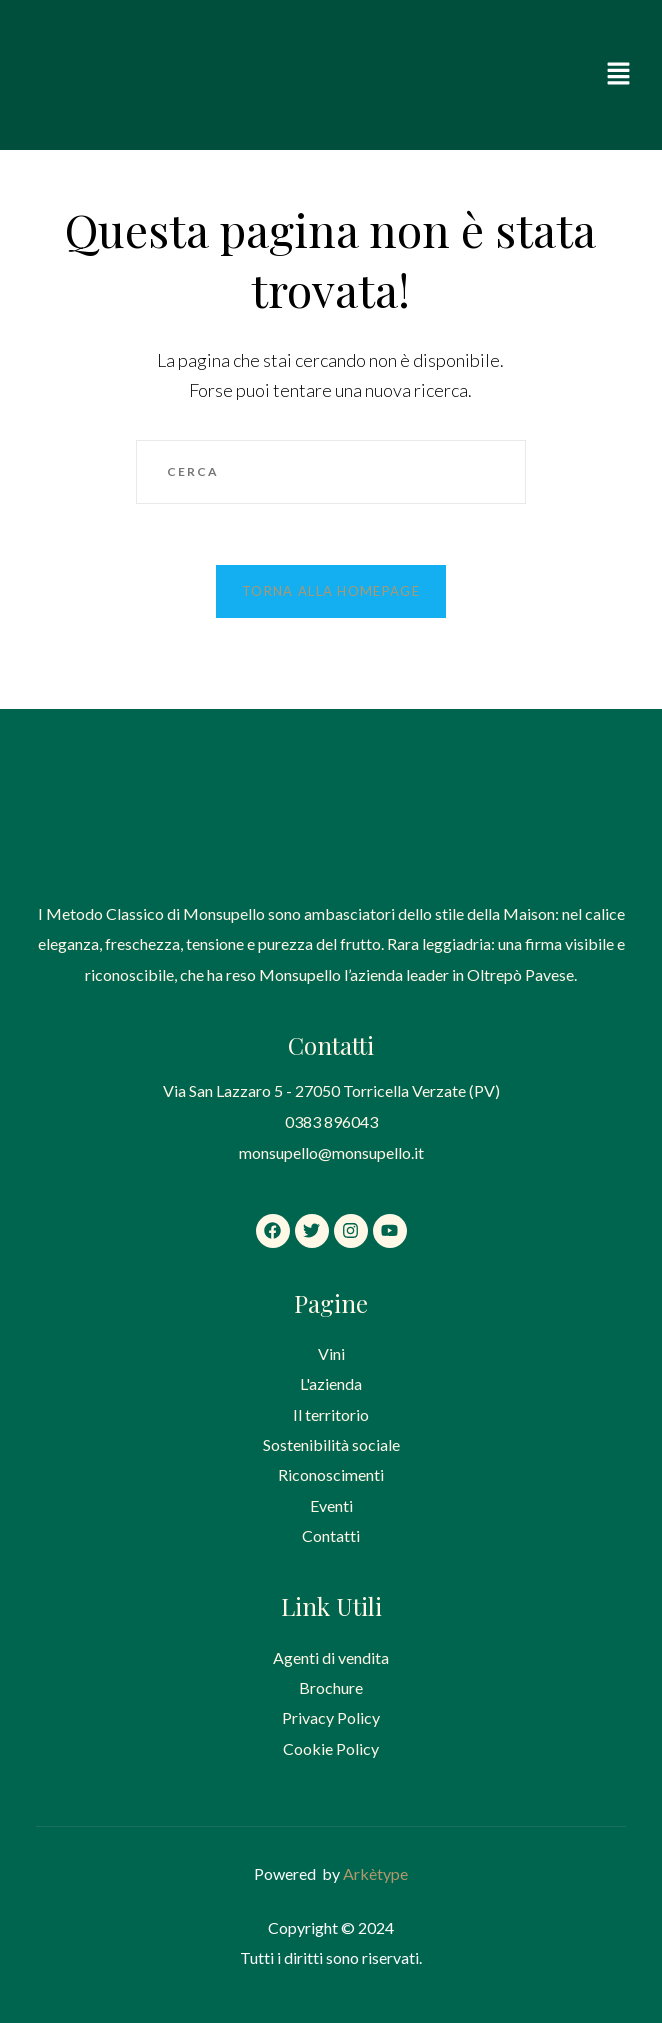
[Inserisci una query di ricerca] (331, 472)
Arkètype (375, 1873)
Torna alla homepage (331, 591)
